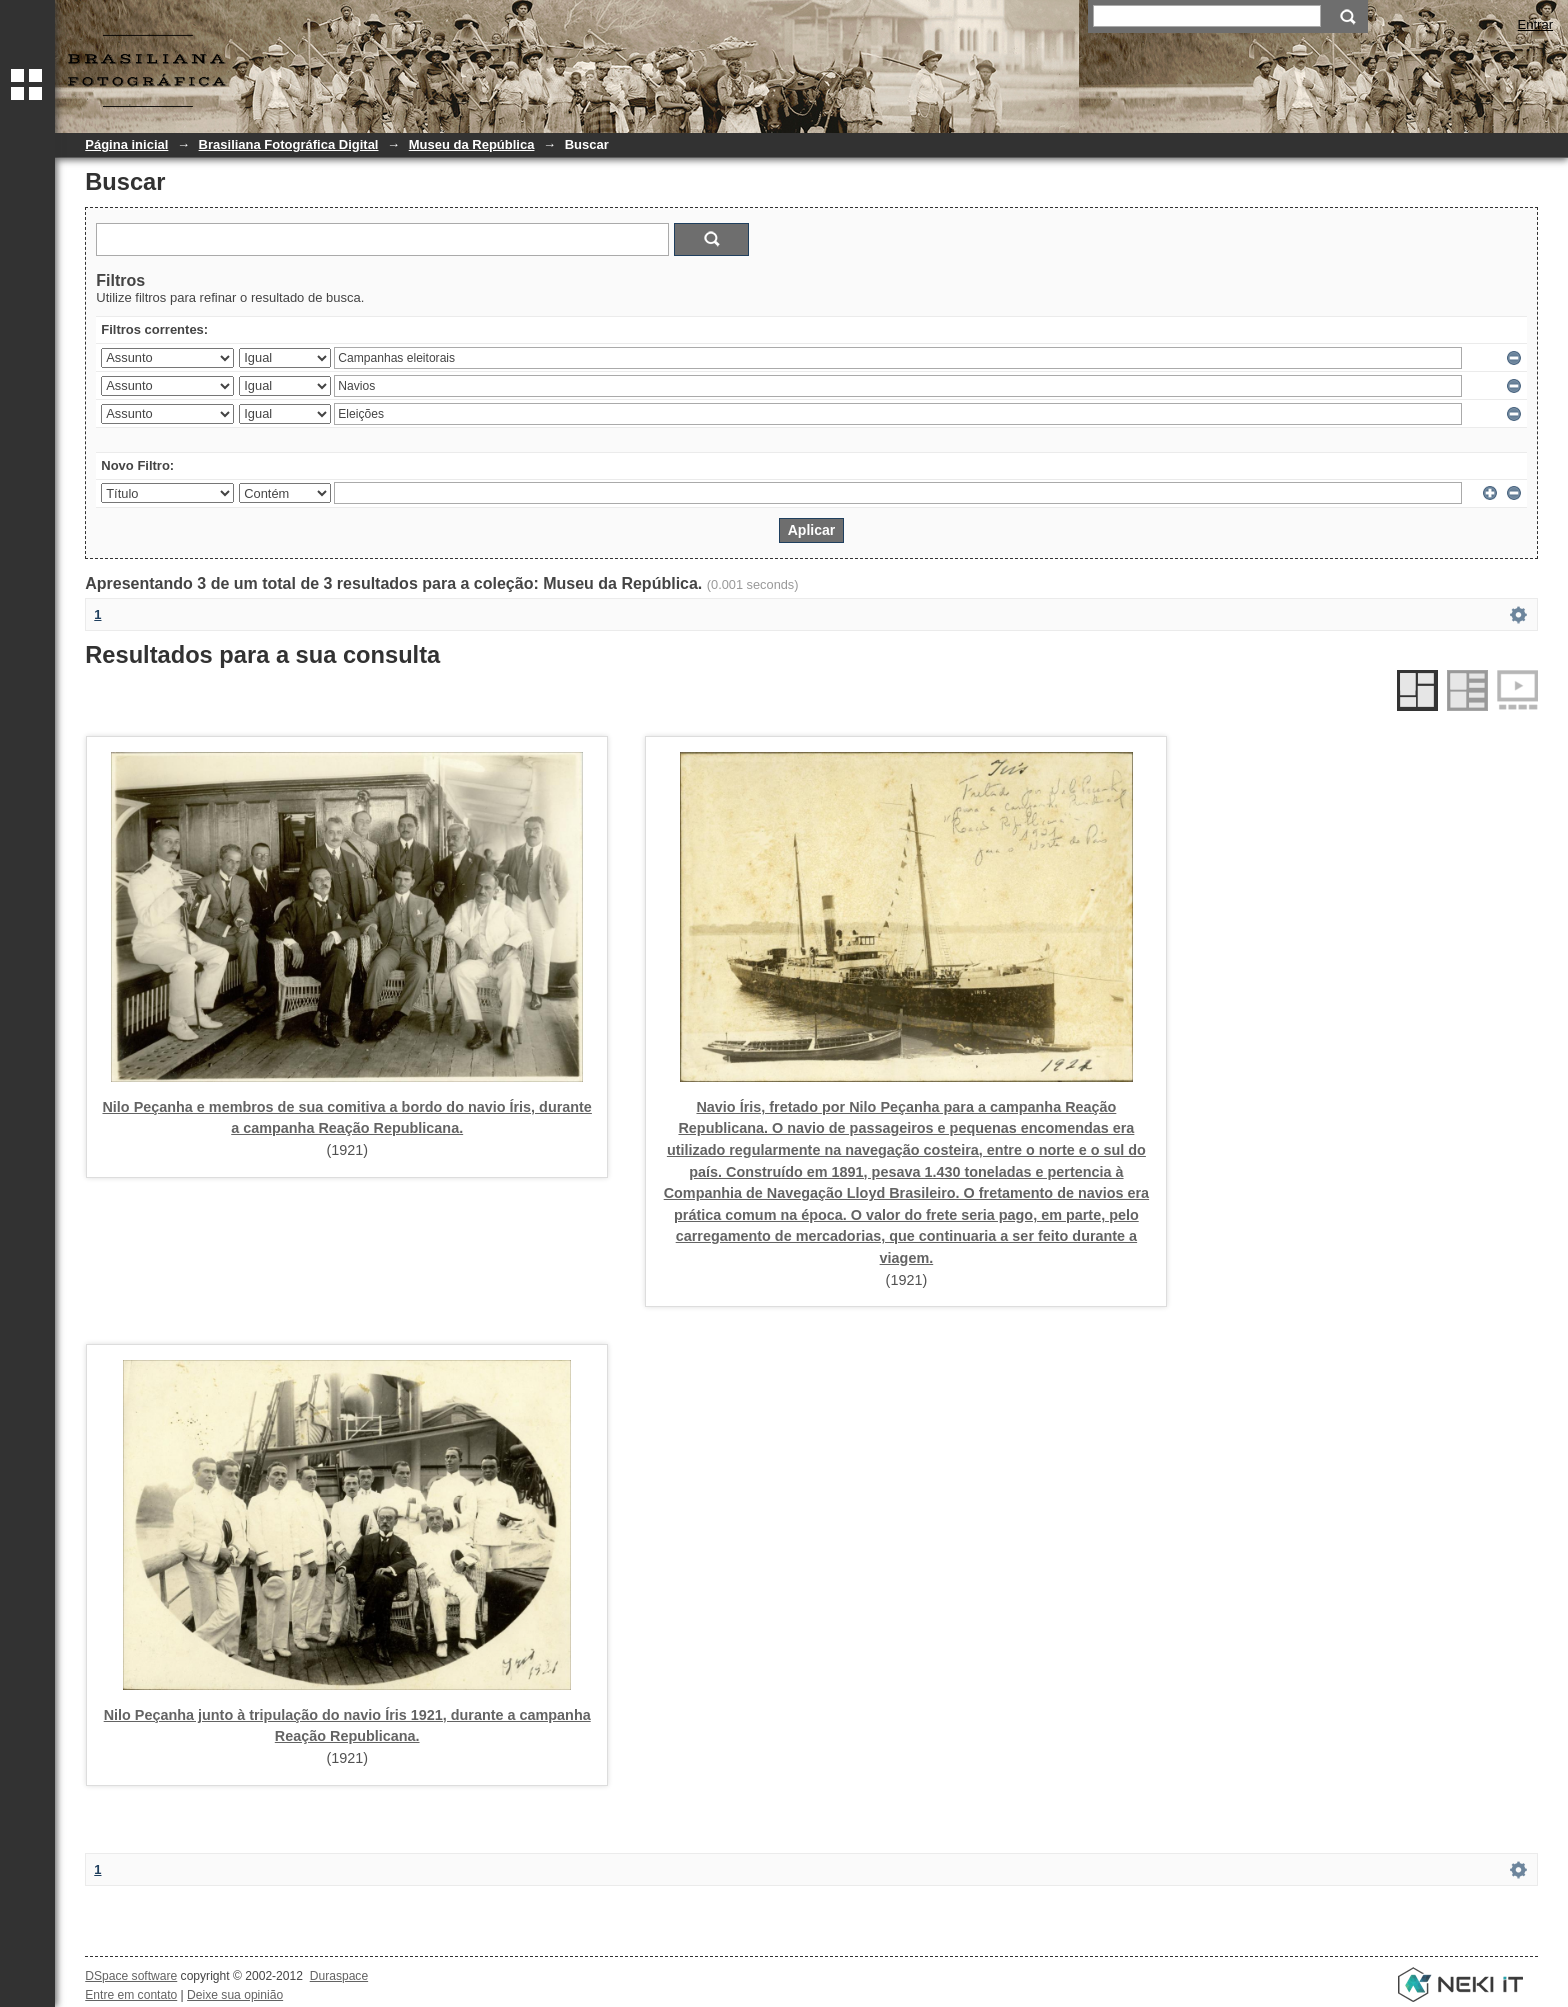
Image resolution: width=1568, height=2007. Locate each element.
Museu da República (472, 144)
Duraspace (339, 1976)
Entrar (1535, 24)
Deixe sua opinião (235, 1995)
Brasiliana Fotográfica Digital (289, 144)
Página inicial (126, 144)
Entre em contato (131, 1995)
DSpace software (131, 1976)
